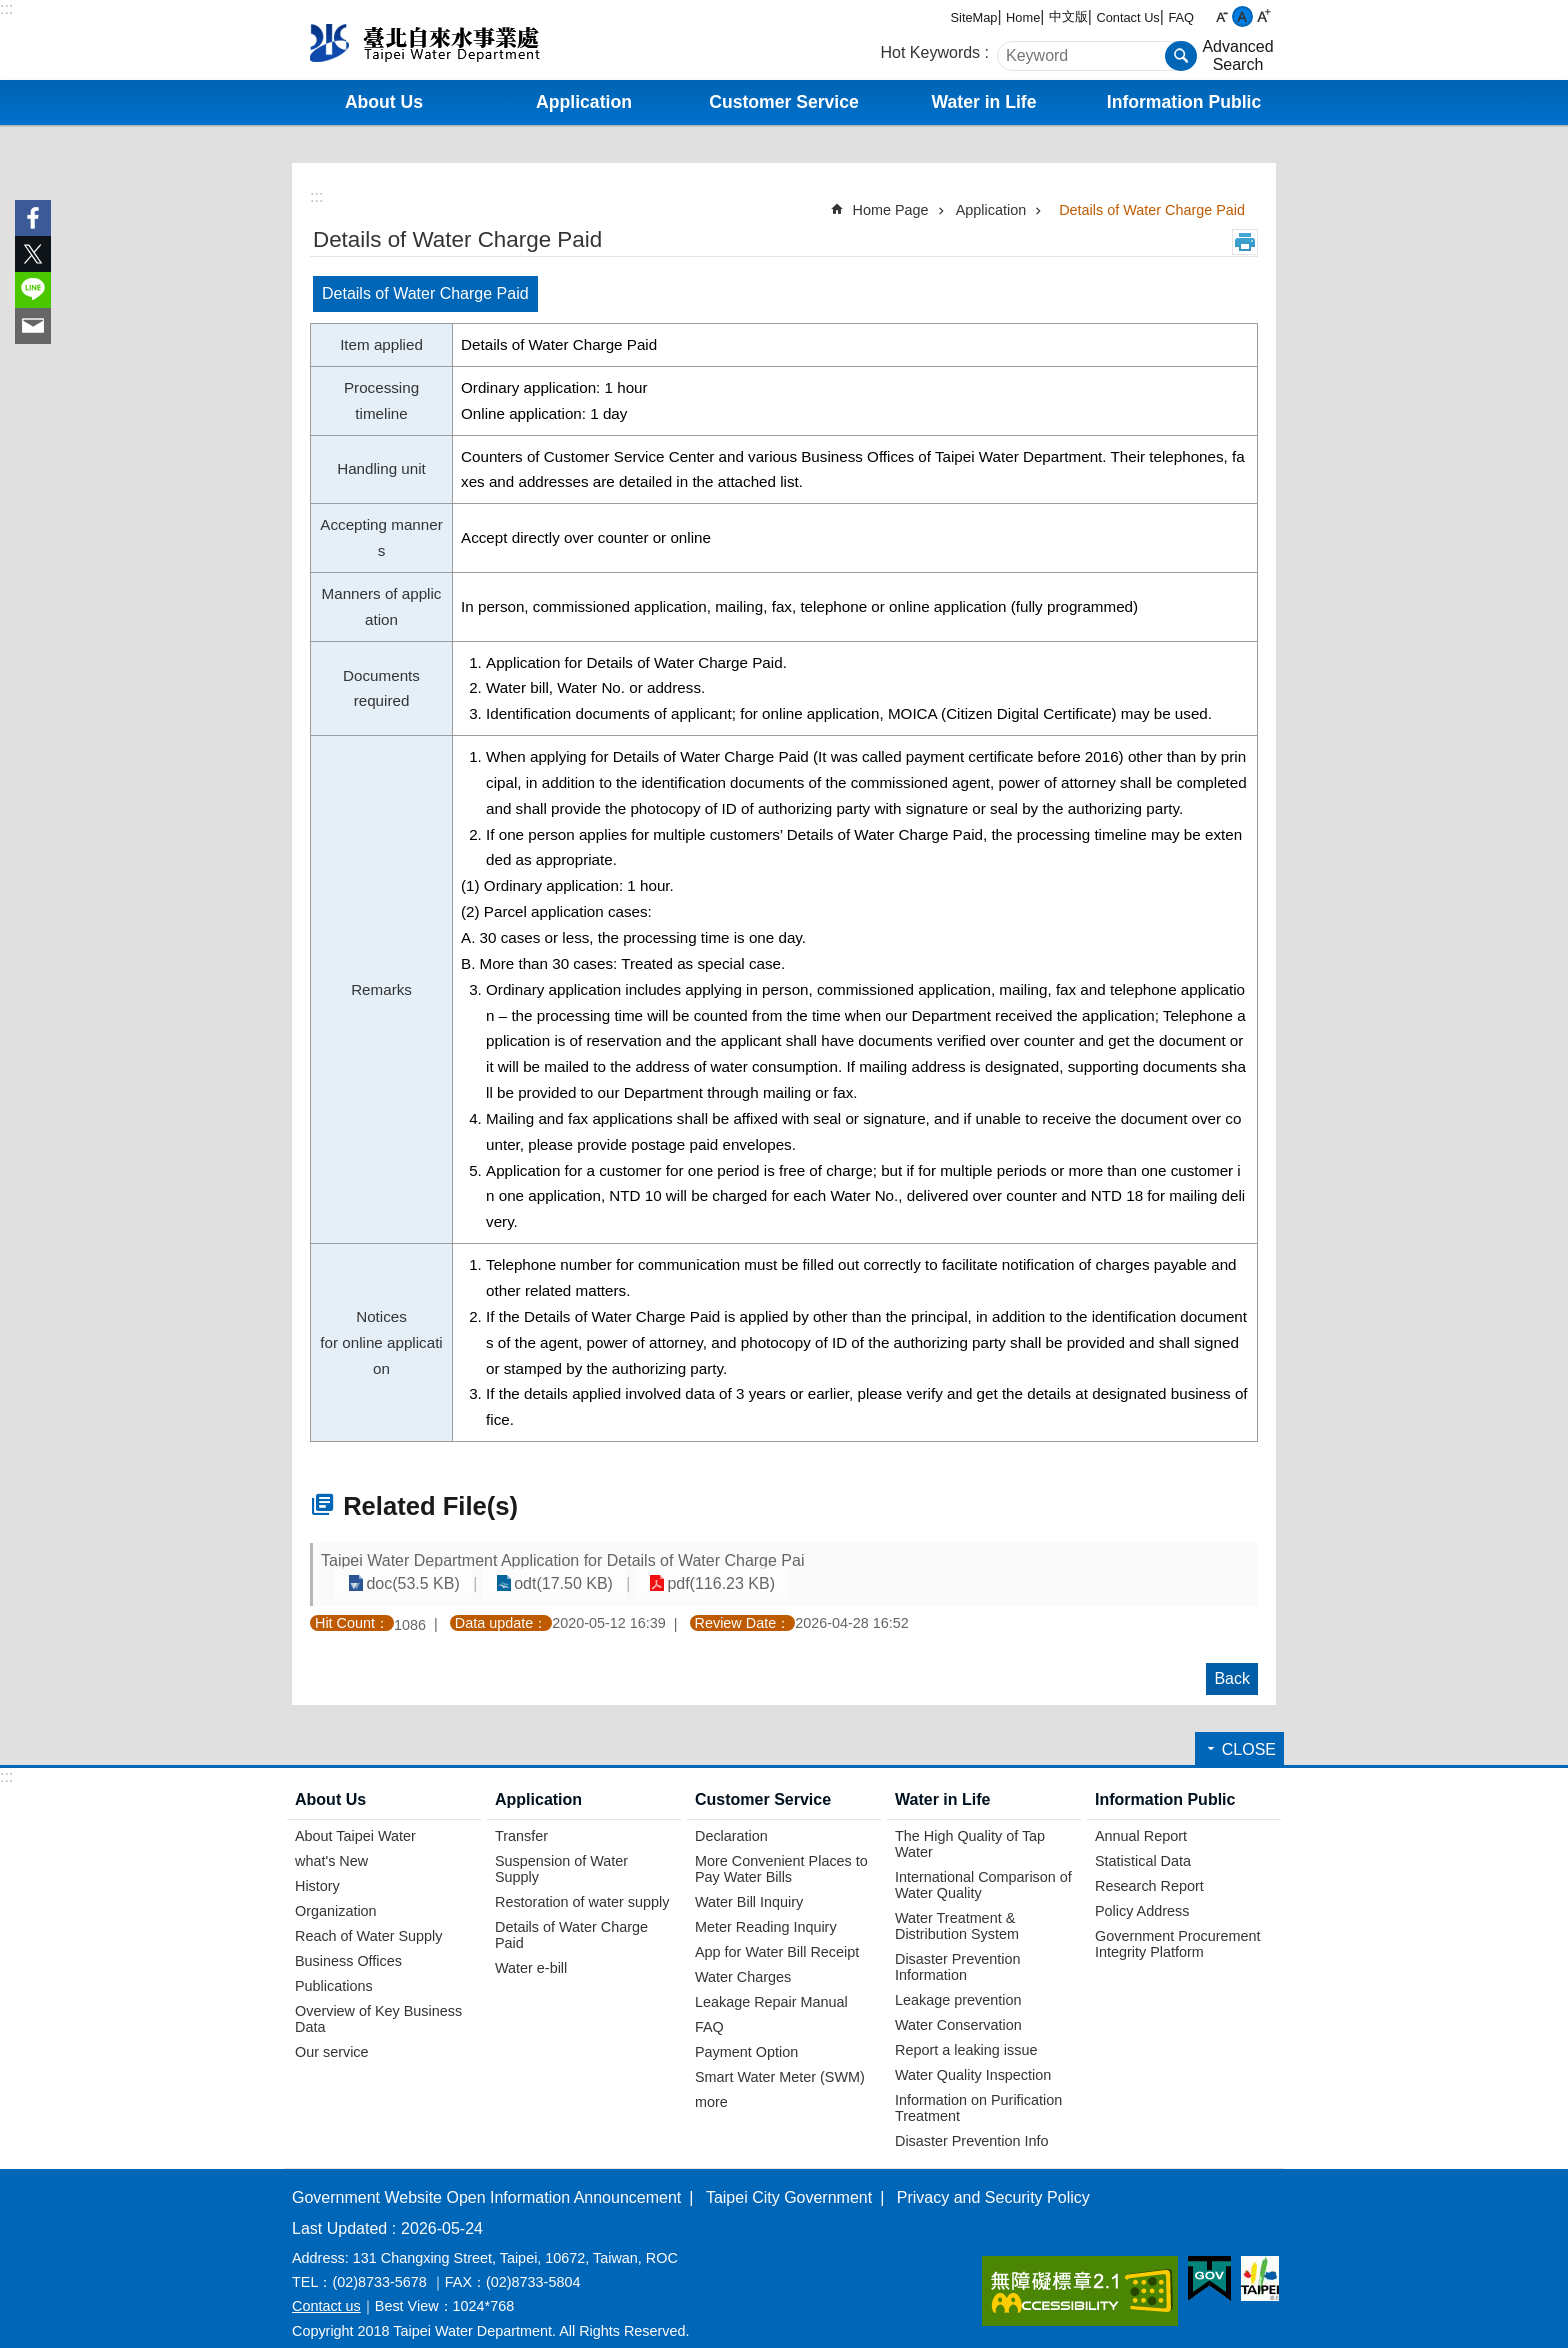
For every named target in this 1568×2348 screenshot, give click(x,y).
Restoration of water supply (582, 1883)
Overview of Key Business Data (378, 2000)
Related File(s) (430, 1506)
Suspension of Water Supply (561, 1850)
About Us (330, 1781)
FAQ (1181, 17)
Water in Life (942, 1781)
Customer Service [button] (784, 102)
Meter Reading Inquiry (766, 1908)
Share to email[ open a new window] (33, 326)
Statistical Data (1143, 1842)
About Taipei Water (355, 1817)
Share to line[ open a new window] (33, 290)
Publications (334, 1967)
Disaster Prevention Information (958, 1948)
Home (1023, 17)
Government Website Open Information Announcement (486, 2178)
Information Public (1165, 1781)
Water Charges (743, 1958)
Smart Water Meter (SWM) (780, 2058)
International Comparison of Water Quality (983, 1866)
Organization (336, 1892)
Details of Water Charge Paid (1152, 210)
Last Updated (339, 2209)
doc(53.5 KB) (888, 1564)
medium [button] (1242, 16)
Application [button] (584, 102)
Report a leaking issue (966, 2031)
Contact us (326, 2288)
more (711, 2083)
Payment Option (746, 2033)
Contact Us (1127, 17)
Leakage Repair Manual (771, 1983)
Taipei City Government (789, 2178)
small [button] (1221, 16)
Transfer (521, 1817)
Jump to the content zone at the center (10, 10)
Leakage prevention (958, 1981)
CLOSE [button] (1249, 1731)
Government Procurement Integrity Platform (1178, 1925)
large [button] (1263, 16)
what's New (331, 1842)
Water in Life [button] (984, 102)
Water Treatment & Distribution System (957, 1907)
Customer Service (763, 1781)
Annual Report (1141, 1817)
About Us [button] (384, 102)
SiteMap (974, 17)
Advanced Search (1237, 55)
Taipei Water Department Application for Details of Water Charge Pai (562, 1564)
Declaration (731, 1817)
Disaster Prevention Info (972, 2122)
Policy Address (1142, 1892)
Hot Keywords (931, 52)
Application (991, 210)
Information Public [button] (1184, 102)
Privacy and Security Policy (993, 2178)
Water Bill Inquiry (749, 1883)
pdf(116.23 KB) (1168, 1564)
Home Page (891, 210)
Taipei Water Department (459, 40)
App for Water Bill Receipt (777, 1933)
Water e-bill (531, 1949)
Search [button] (1181, 56)
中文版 (1068, 16)
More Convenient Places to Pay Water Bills (781, 1850)
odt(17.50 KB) (1024, 1564)
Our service (332, 2033)
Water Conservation (958, 2006)
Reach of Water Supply (368, 1917)
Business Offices (348, 1942)
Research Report (1149, 1867)
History (317, 1867)
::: (6, 8)
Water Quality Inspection (973, 2056)
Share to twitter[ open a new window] (33, 254)
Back (1232, 1660)
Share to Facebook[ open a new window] (33, 218)
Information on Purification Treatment (978, 2089)
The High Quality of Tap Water (970, 1825)
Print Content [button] (1245, 242)
